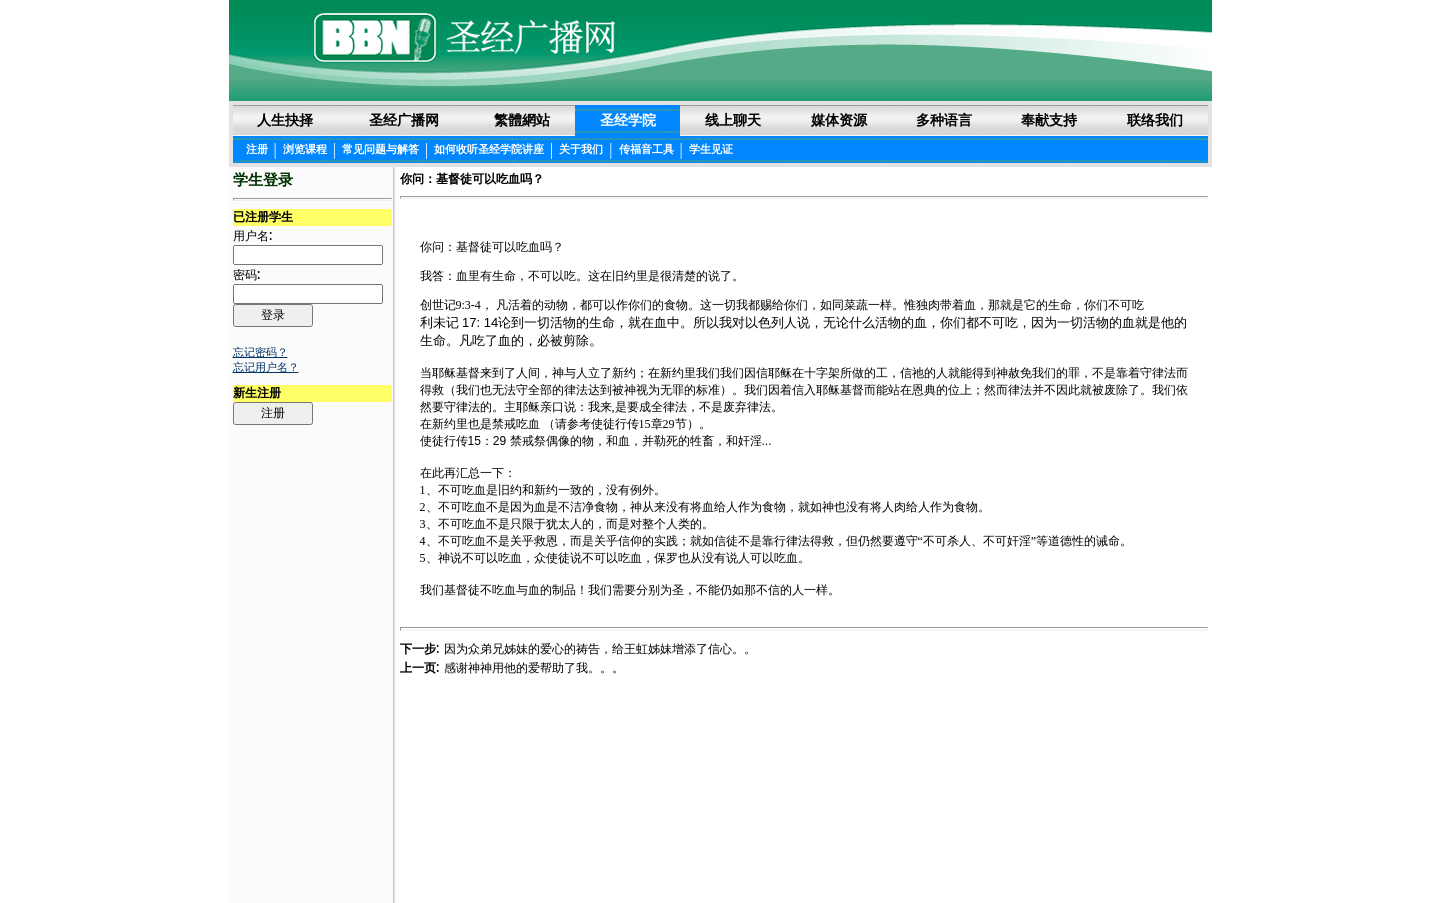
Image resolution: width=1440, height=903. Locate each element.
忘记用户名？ (266, 367)
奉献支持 (1049, 120)
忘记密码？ (260, 352)
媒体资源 (839, 120)
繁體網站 (522, 120)
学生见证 (711, 149)
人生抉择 (285, 120)
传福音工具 (646, 149)
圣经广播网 (404, 120)
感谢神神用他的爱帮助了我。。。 (534, 668)
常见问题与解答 (380, 149)
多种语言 (944, 120)
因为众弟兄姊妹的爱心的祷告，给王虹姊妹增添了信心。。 (600, 649)
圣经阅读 (657, 854)
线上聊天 (733, 120)
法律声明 (721, 854)
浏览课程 (305, 149)
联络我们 (1155, 120)
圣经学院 (628, 120)
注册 (257, 149)
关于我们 (581, 149)
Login (248, 855)
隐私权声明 (791, 854)
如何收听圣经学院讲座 (489, 149)
